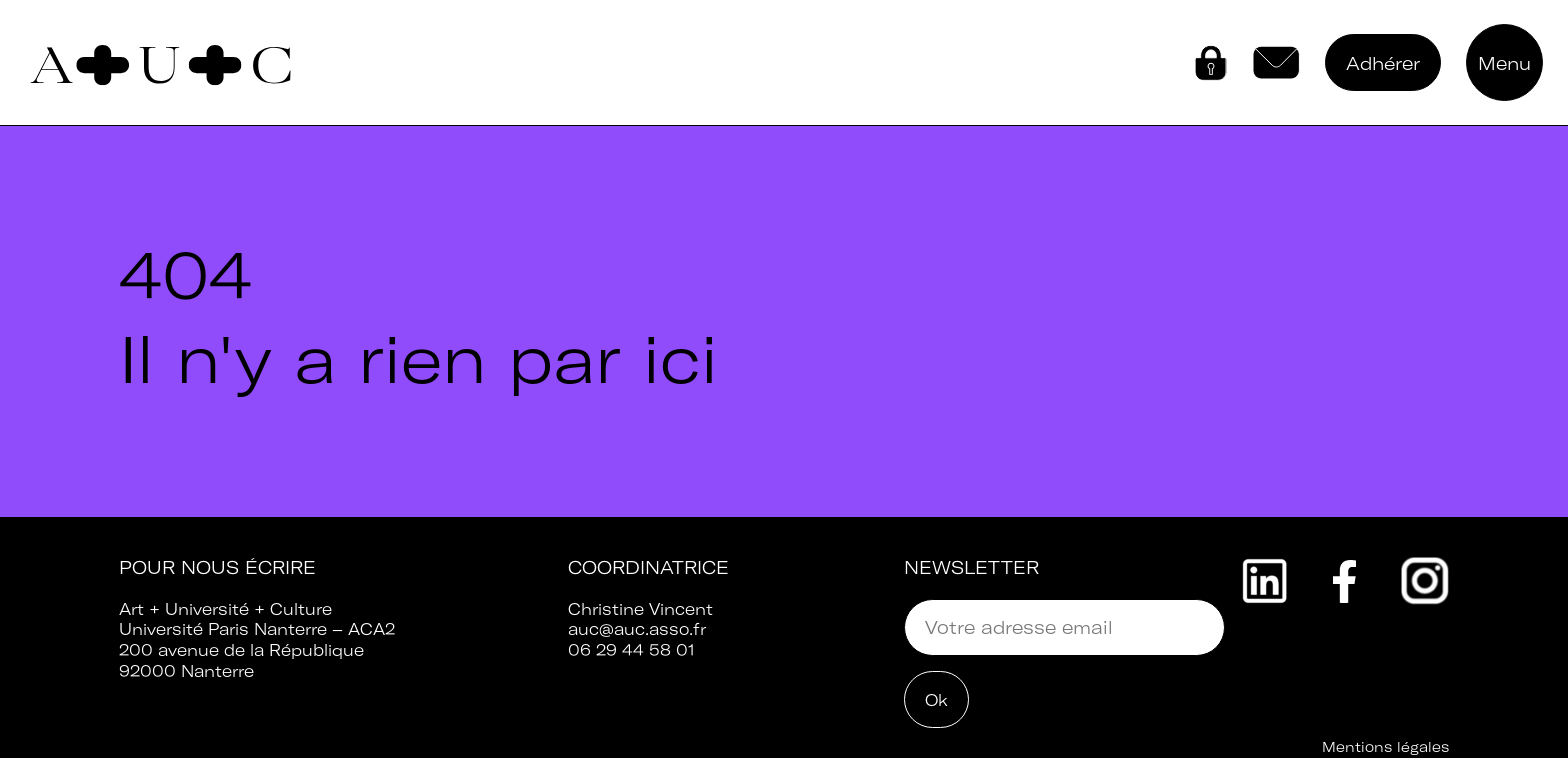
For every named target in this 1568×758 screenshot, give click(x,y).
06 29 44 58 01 (631, 650)
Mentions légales (1385, 747)
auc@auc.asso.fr (637, 629)
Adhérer (1383, 63)
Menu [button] (1504, 63)
